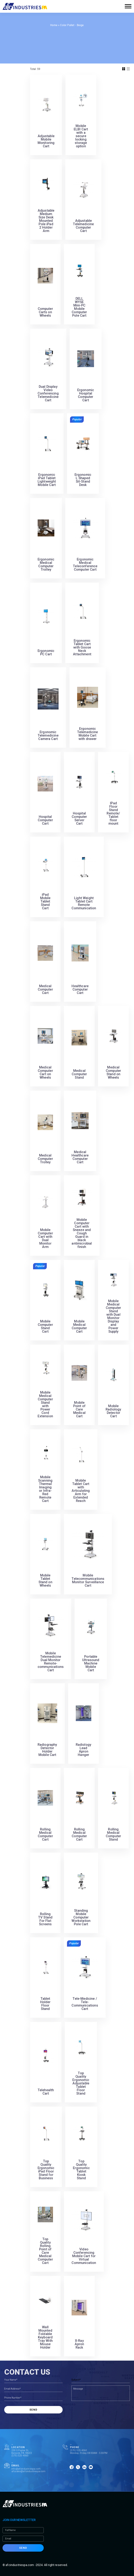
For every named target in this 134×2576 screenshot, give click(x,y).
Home (53, 25)
